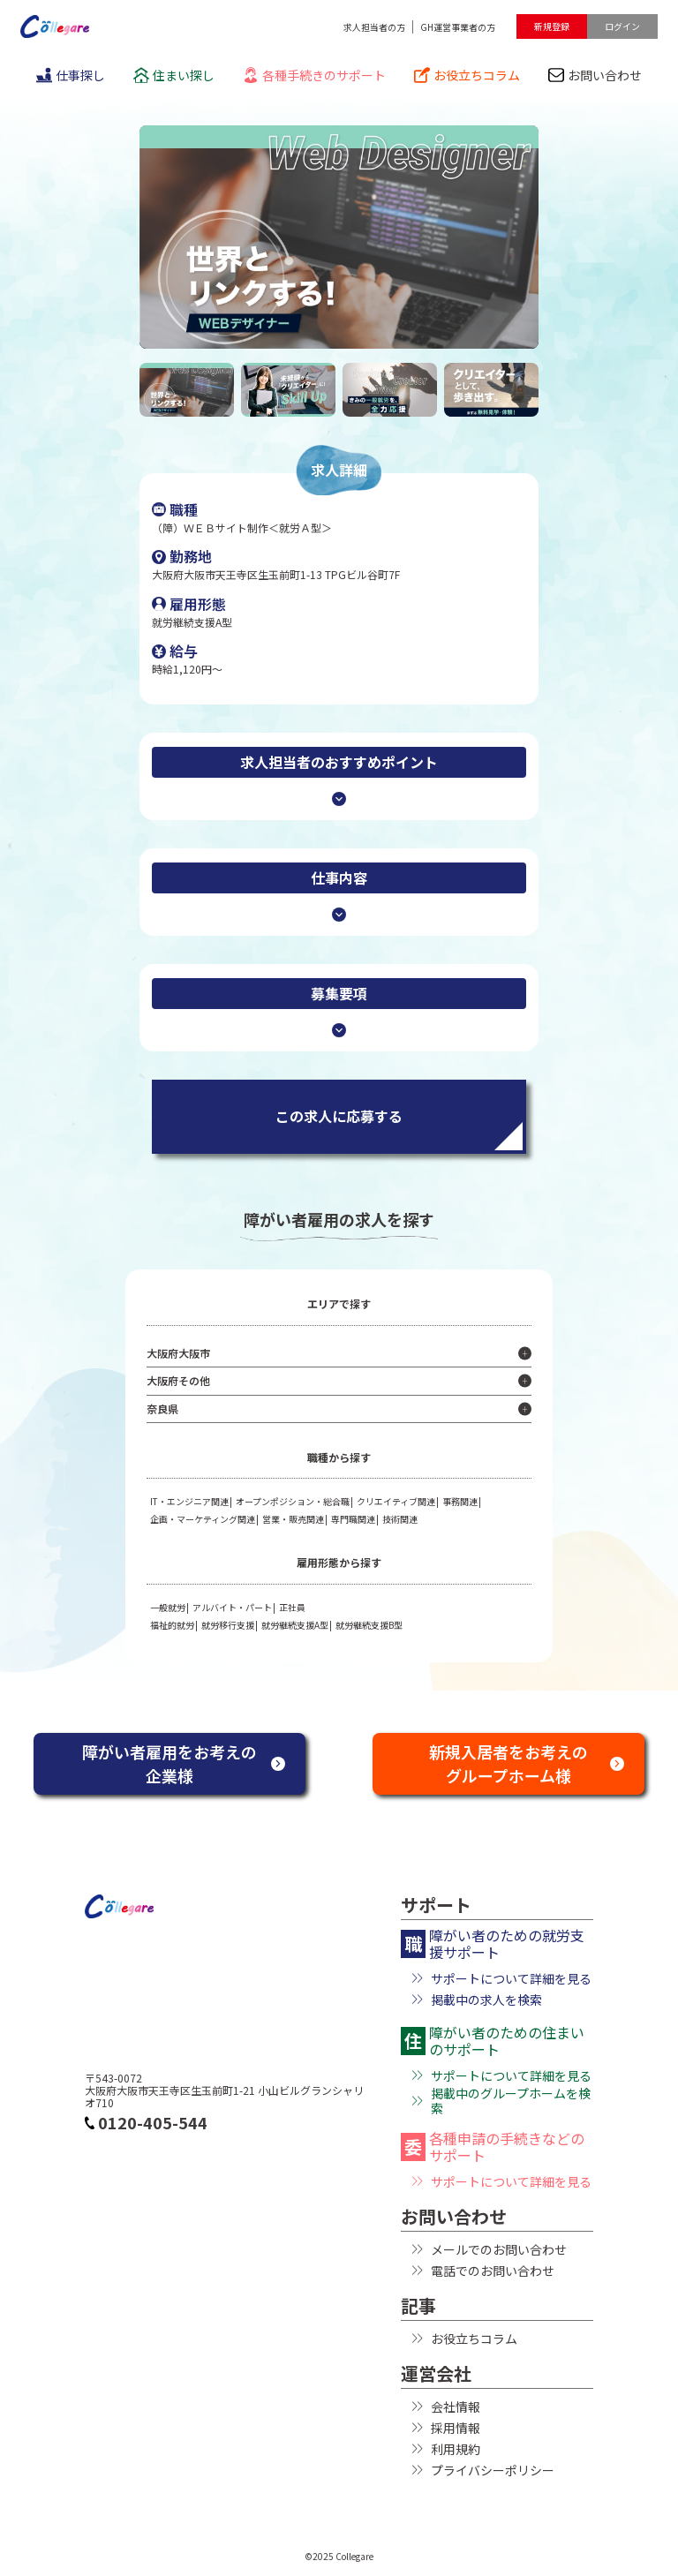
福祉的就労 (172, 1624)
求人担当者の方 (374, 27)
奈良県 (162, 1408)
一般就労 (167, 1607)
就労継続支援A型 (294, 1624)
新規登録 (551, 26)
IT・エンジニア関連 (189, 1501)
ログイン (622, 26)
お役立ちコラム (467, 75)
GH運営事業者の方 (457, 27)
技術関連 (400, 1518)
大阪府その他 (178, 1380)
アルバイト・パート (232, 1607)
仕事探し (70, 75)
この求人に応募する (339, 1115)
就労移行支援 (227, 1624)
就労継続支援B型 (369, 1624)
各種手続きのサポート (314, 75)
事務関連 (460, 1501)
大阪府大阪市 (178, 1352)
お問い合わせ (595, 75)
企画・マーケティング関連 (202, 1518)
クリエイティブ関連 (396, 1501)
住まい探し (174, 75)
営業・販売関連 (293, 1518)
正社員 (292, 1607)
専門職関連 (353, 1518)
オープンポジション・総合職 (293, 1501)
